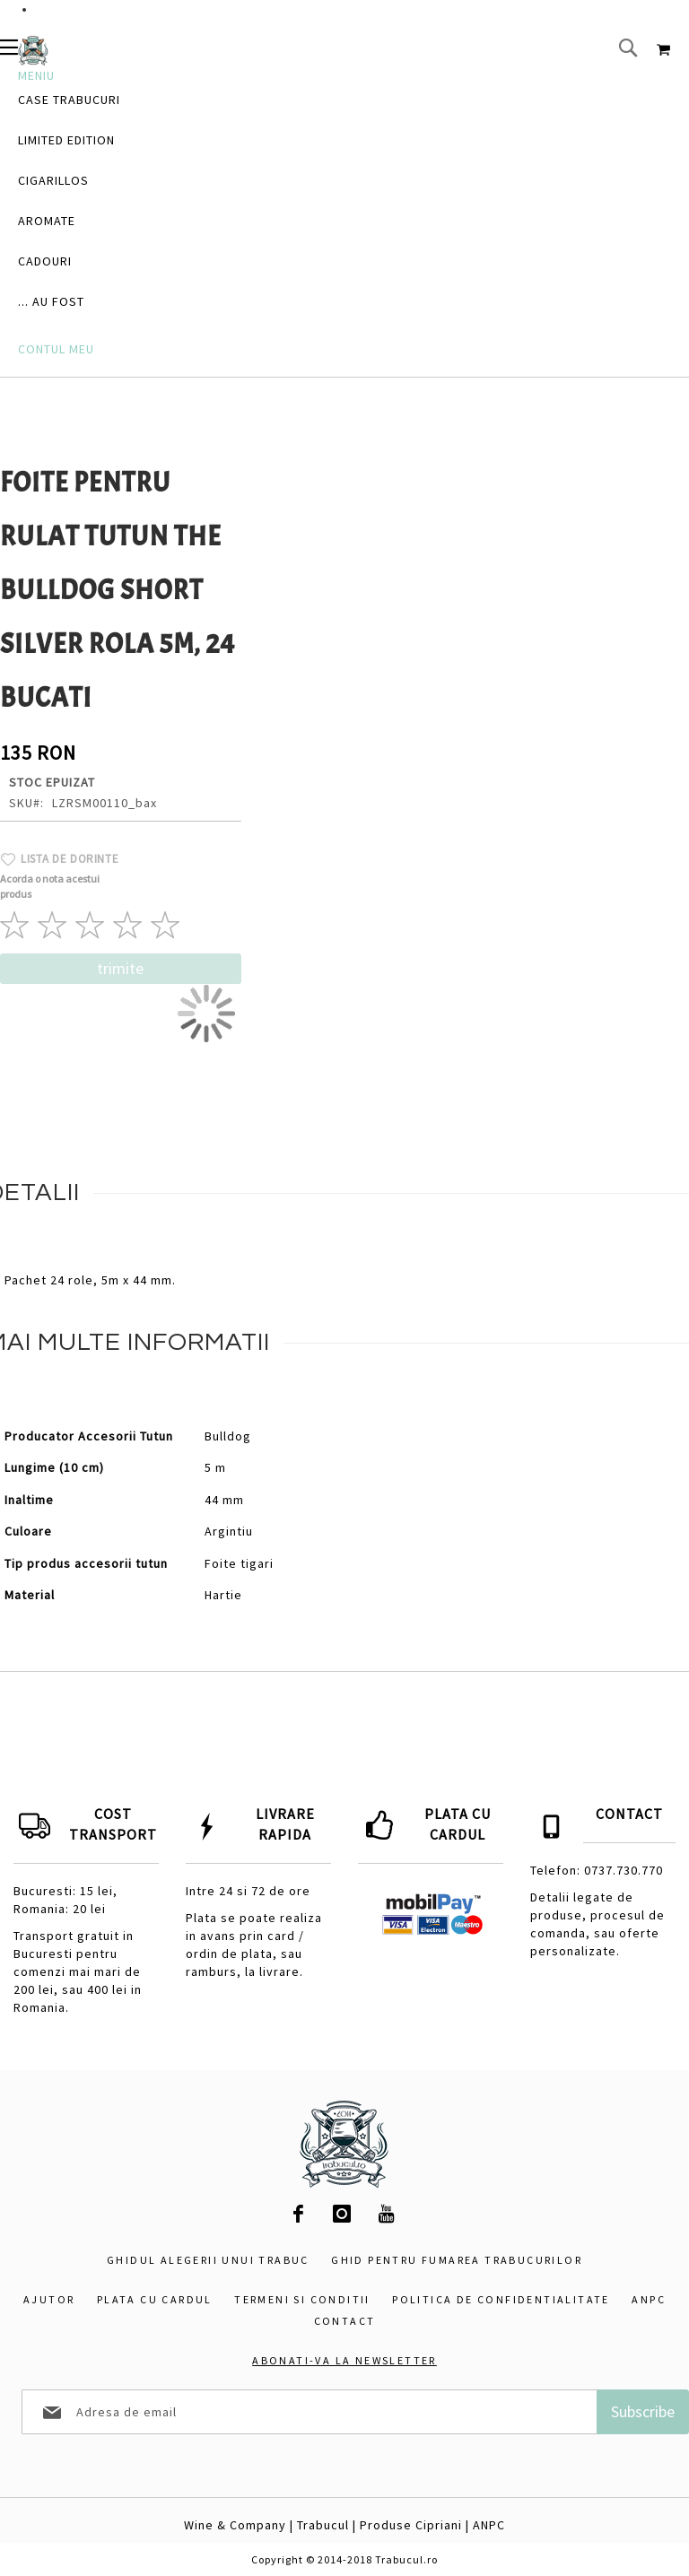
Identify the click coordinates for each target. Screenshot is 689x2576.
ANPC (649, 2299)
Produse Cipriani (411, 2525)
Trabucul (323, 2525)
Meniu (36, 75)
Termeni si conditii (302, 2299)
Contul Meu (56, 349)
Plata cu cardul (155, 2299)
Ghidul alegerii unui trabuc (208, 2260)
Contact (345, 2321)
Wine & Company (235, 2525)
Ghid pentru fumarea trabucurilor (456, 2260)
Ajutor (48, 2299)
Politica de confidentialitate (501, 2299)
